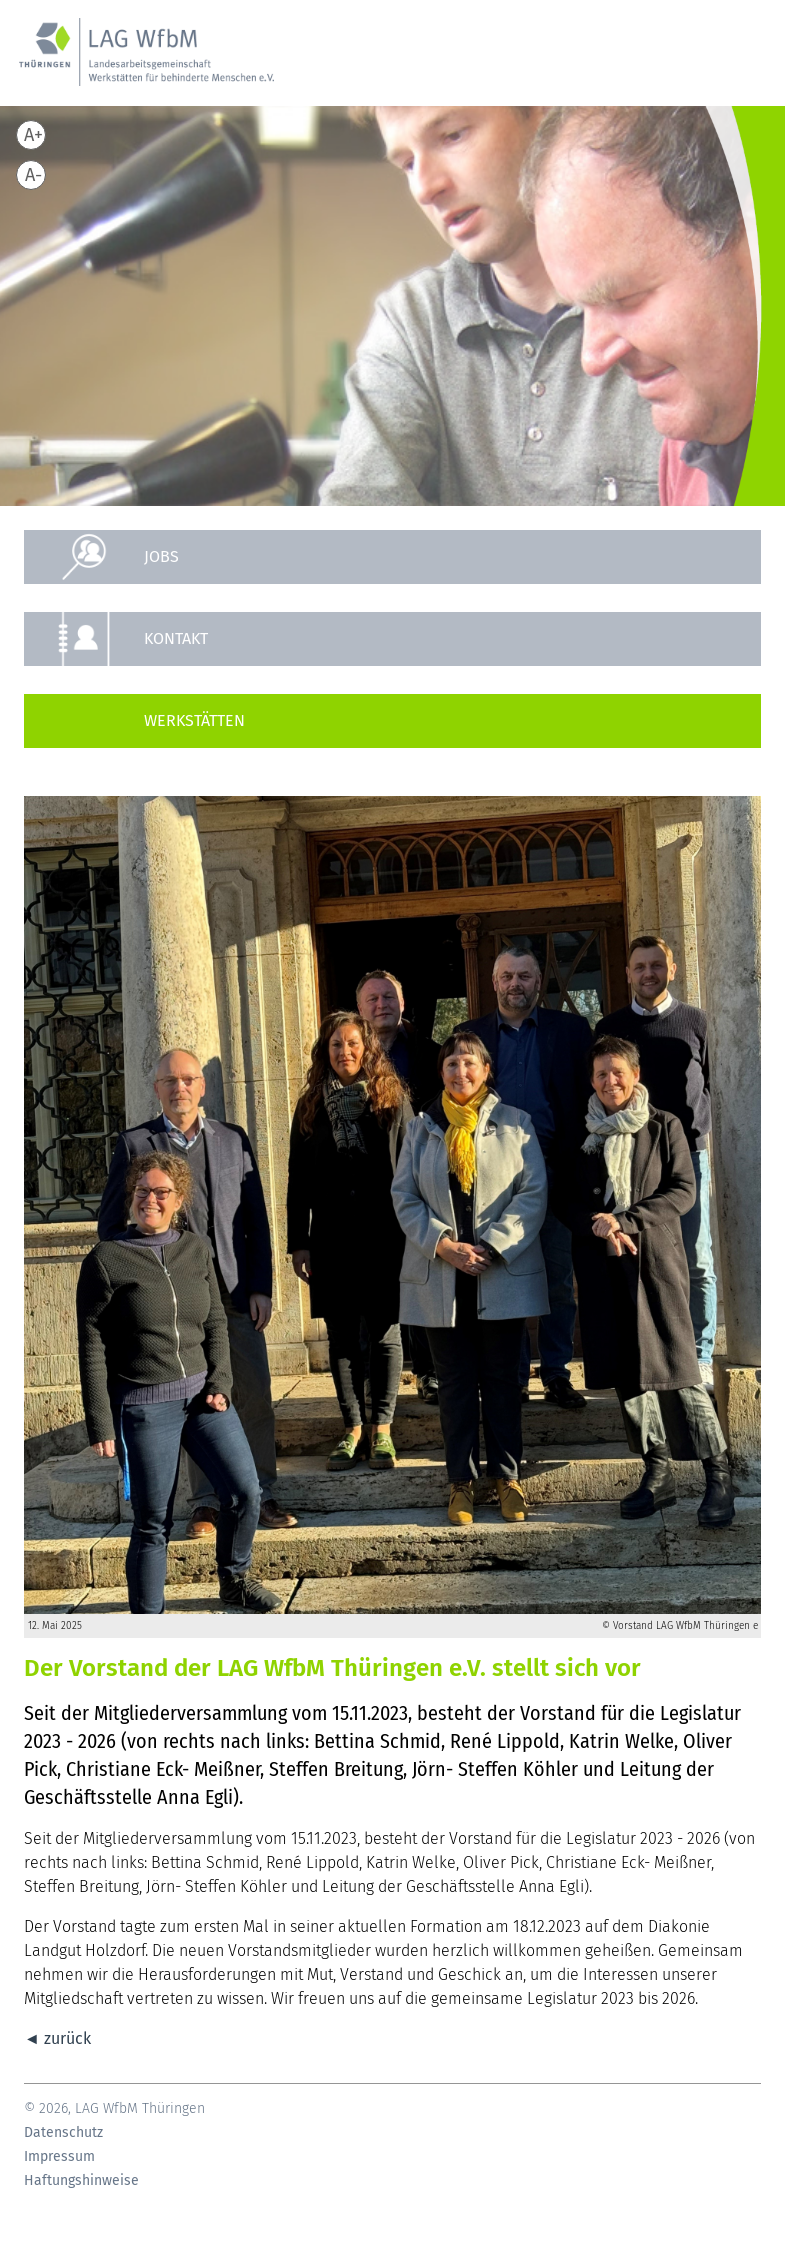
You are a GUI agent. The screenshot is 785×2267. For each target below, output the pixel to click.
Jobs (161, 556)
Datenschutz (63, 2133)
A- (33, 175)
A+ (33, 135)
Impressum (59, 2157)
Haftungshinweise (81, 2181)
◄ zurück (57, 2038)
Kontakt (176, 638)
